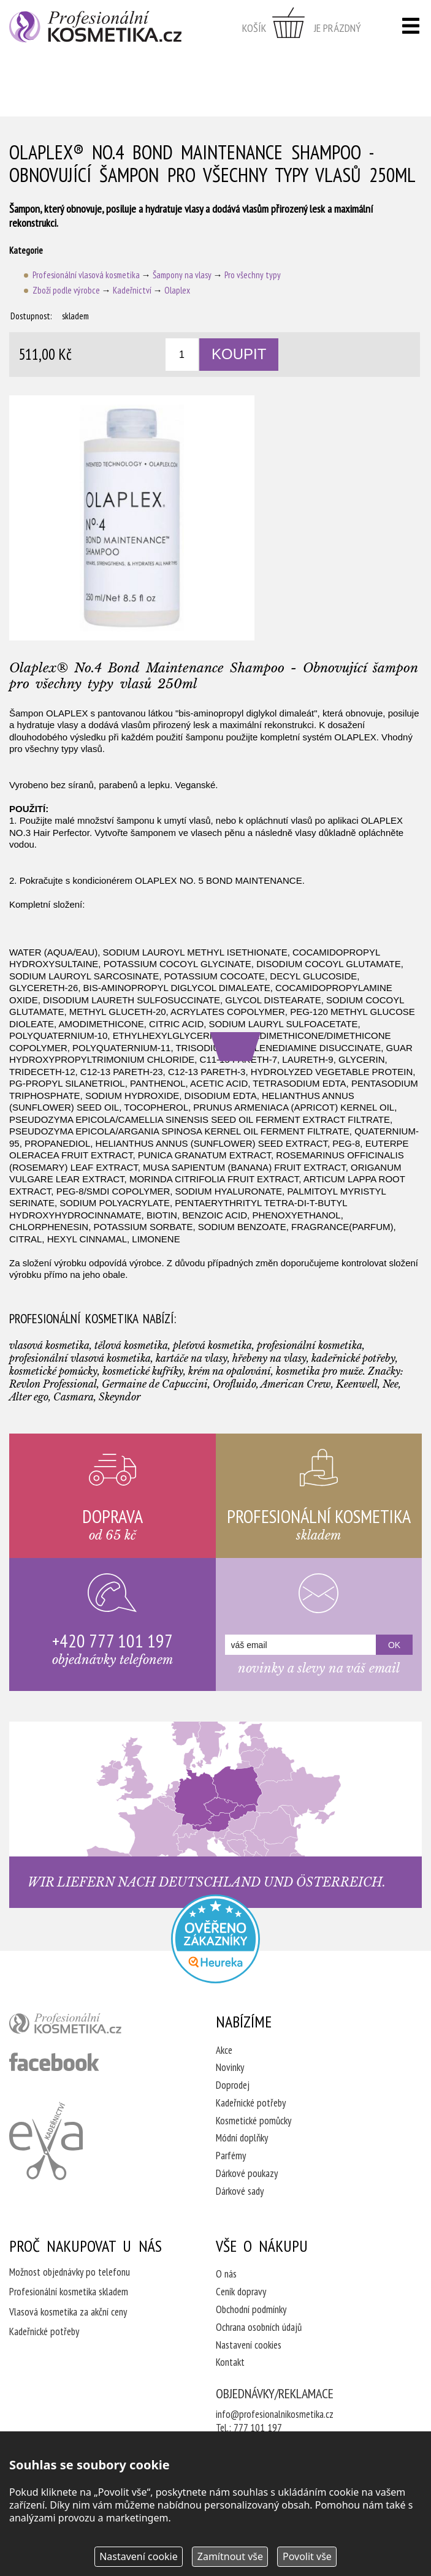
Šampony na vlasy (182, 275)
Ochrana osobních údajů (259, 2327)
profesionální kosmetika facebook (54, 2062)
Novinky (230, 2067)
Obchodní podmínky (251, 2309)
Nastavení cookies (248, 2345)
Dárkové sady (240, 2191)
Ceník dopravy (241, 2291)
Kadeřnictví (132, 290)
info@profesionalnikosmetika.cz (275, 2414)
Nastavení (138, 2556)
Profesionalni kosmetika (215, 1938)
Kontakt (230, 2362)
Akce (224, 2050)
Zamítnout (230, 2556)
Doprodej (233, 2085)
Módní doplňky (242, 2138)
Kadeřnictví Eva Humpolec (46, 2141)
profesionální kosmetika (85, 2026)
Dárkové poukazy (247, 2173)
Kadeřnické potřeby (251, 2103)
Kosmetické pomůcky (253, 2120)
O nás (226, 2274)
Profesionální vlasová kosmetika (86, 275)
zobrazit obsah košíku (301, 27)
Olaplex (177, 290)
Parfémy (231, 2155)
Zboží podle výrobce (66, 290)
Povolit (307, 2556)
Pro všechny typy (252, 275)
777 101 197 (258, 2427)
